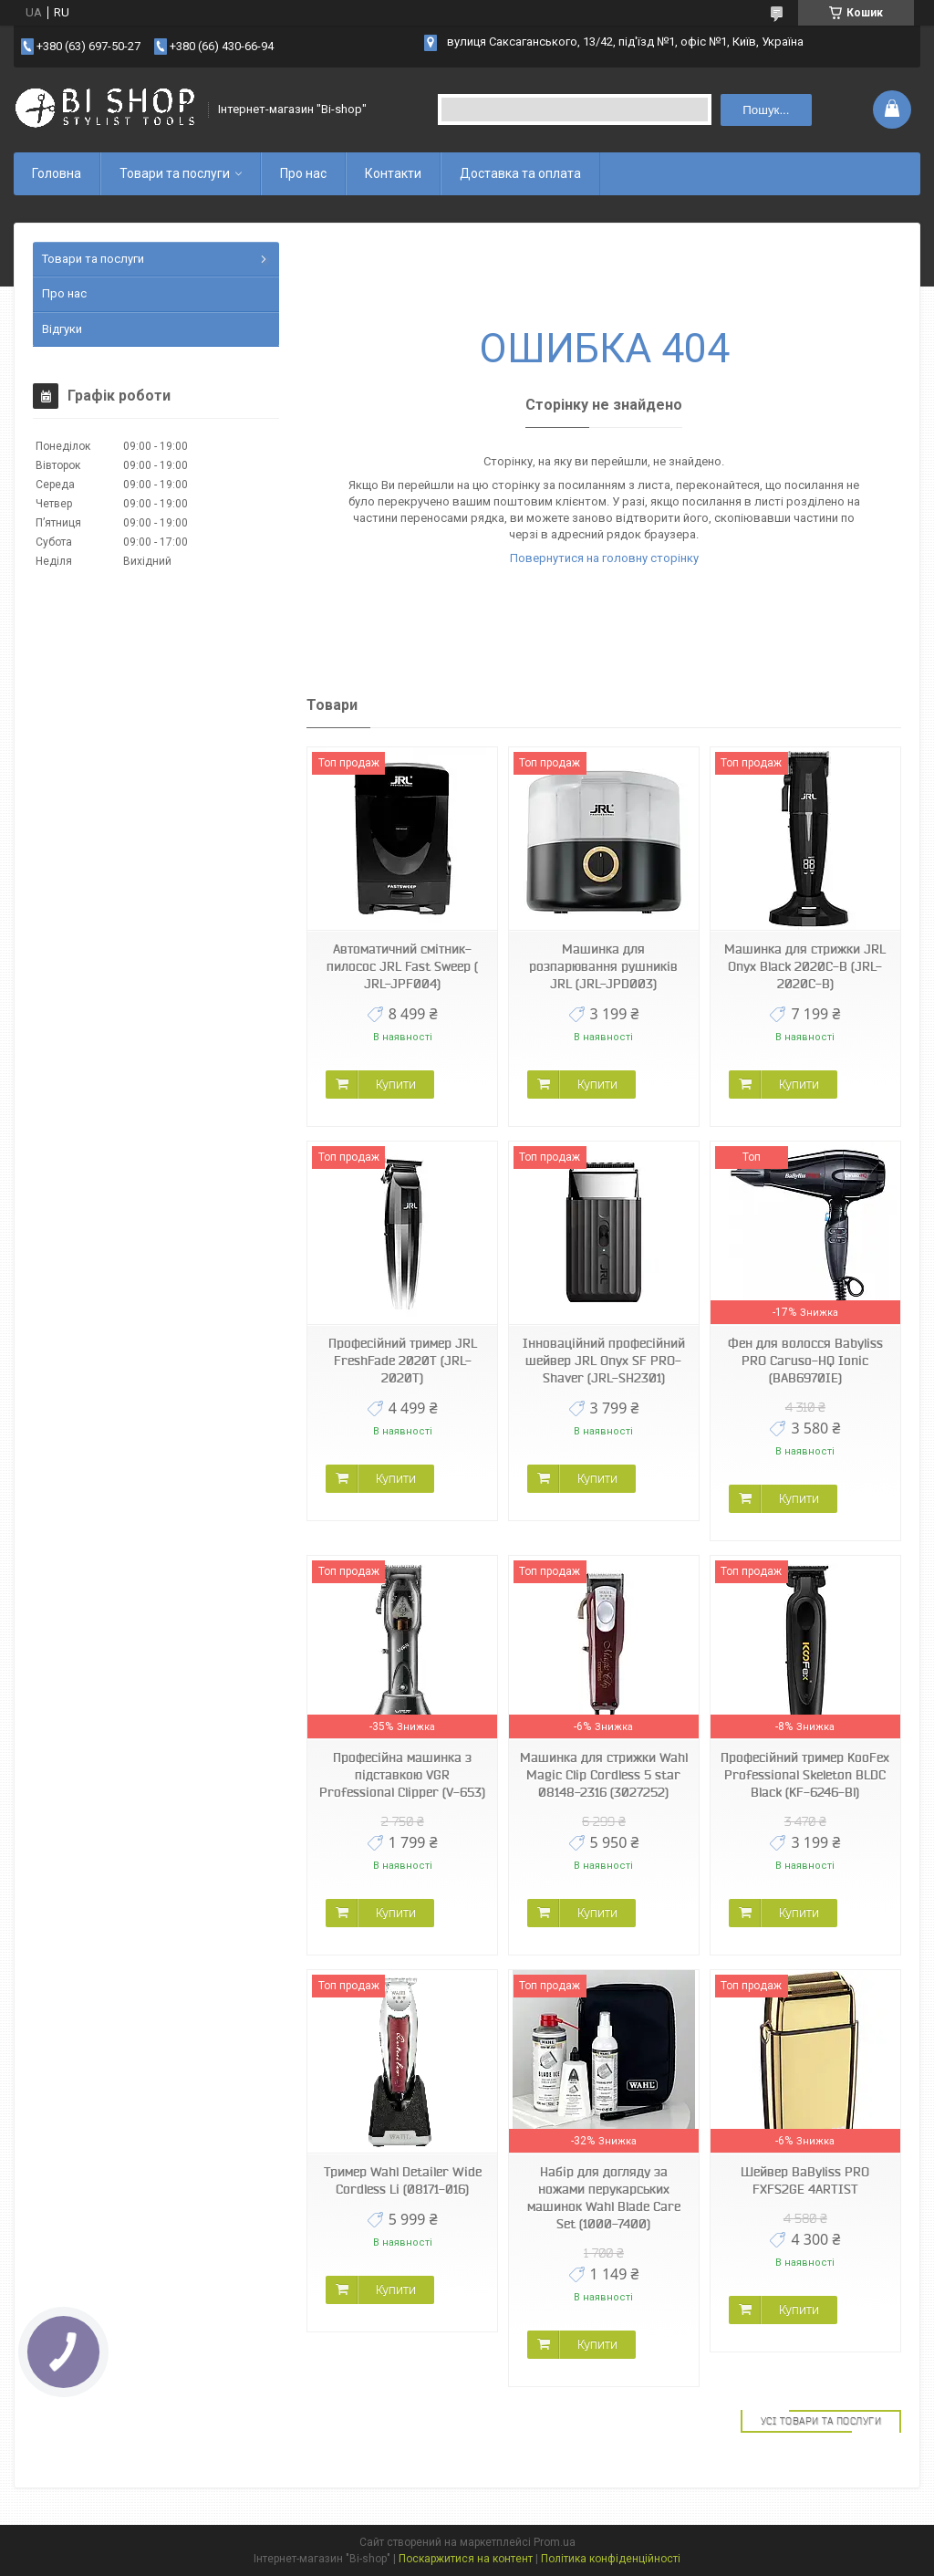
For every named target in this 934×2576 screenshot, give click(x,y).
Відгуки (62, 329)
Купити (396, 1084)
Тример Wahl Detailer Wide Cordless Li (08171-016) (403, 2180)
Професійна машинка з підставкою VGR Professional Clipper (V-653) (402, 1774)
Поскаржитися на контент (466, 2558)
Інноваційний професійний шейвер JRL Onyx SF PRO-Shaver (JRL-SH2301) (604, 1360)
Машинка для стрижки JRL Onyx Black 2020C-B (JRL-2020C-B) (805, 966)
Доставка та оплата (520, 173)
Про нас (303, 173)
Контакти (393, 173)
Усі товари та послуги (821, 2420)
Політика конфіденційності (610, 2558)
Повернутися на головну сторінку (604, 558)
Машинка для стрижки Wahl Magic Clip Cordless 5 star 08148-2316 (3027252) (604, 1774)
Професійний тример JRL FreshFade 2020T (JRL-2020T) (402, 1360)
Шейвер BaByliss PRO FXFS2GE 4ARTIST (805, 2180)
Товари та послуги (174, 173)
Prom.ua (555, 2542)
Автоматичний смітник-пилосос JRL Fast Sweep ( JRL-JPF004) (402, 966)
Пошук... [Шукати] (765, 110)
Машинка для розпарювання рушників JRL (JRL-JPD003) (603, 966)
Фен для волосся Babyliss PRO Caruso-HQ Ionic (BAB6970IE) (805, 1360)
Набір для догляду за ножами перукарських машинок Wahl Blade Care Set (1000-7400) (603, 2197)
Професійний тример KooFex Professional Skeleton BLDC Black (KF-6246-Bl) (805, 1774)
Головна (56, 173)
